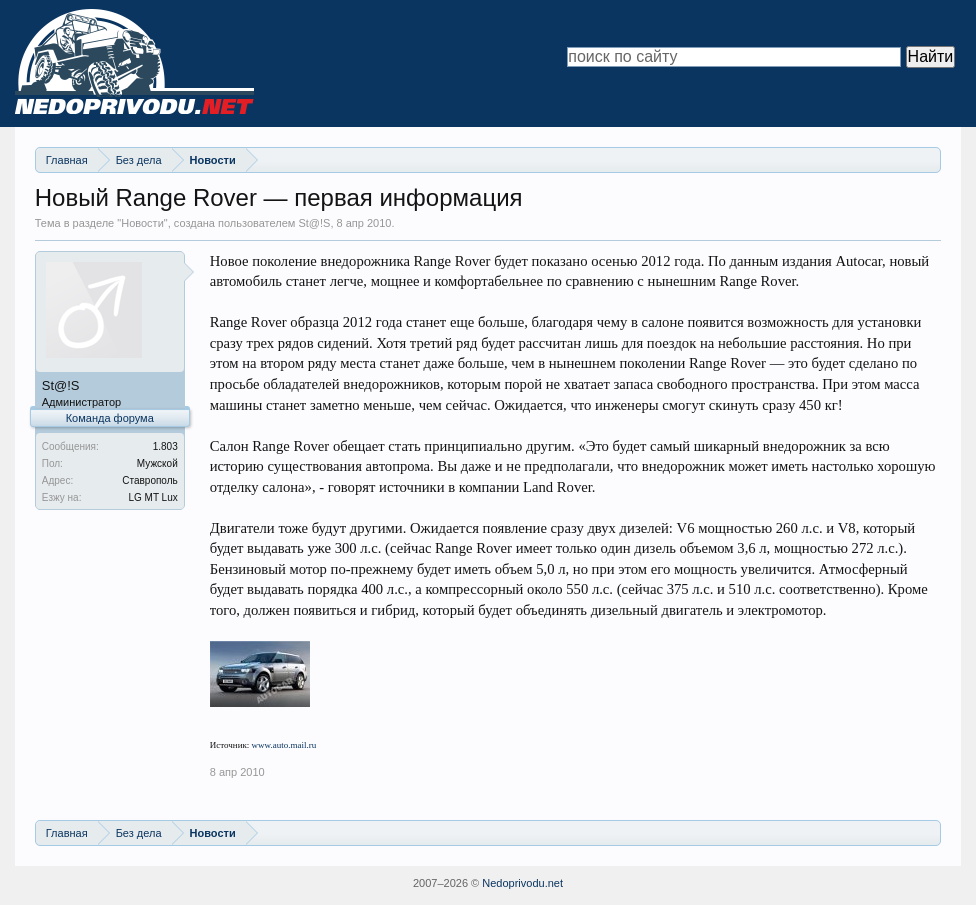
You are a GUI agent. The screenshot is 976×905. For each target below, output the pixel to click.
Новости (142, 223)
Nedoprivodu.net (522, 883)
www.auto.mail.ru (284, 745)
